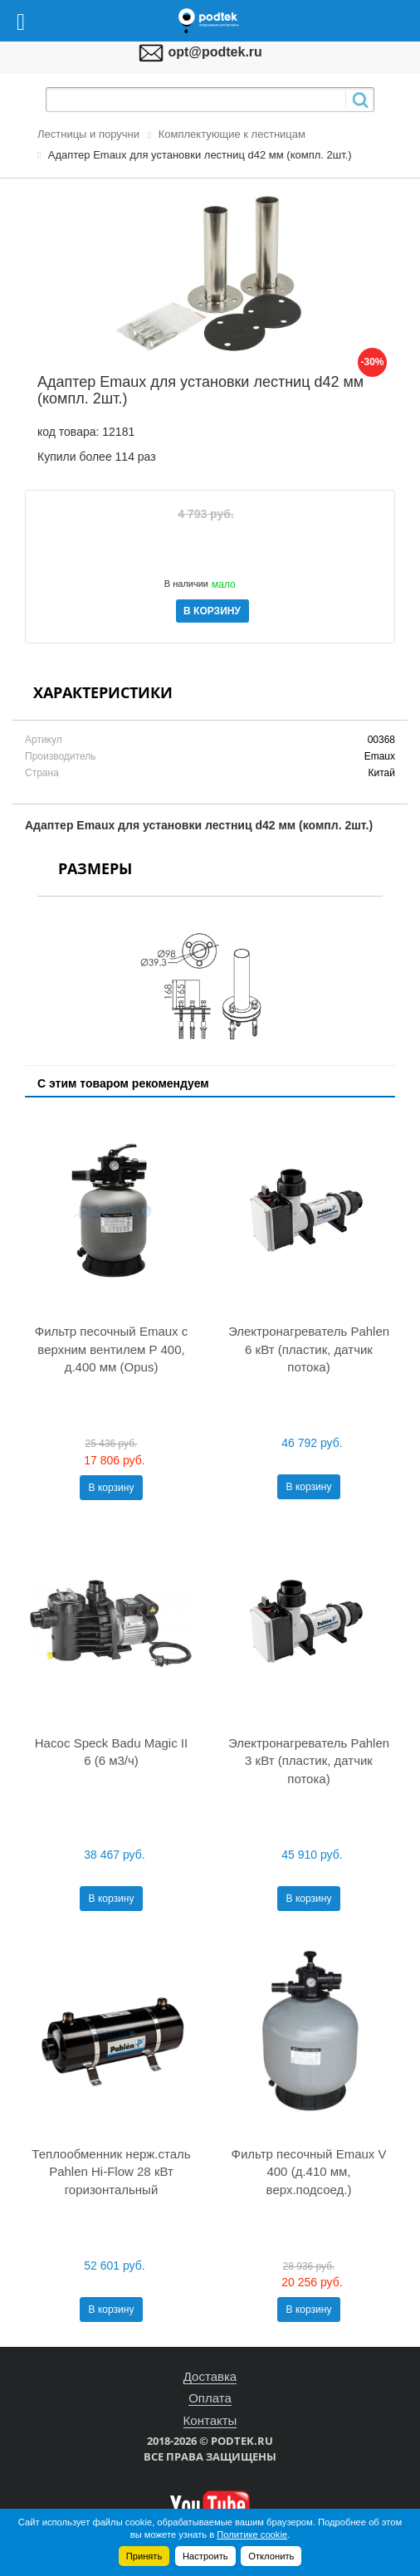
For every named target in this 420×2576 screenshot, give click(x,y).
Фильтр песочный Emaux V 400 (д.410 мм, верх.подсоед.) (309, 2172)
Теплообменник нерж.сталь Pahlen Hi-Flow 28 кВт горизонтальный (111, 2172)
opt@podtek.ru (214, 52)
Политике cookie (252, 2534)
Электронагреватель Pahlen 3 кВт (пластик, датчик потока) (308, 1761)
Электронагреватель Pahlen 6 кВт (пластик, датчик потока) (308, 1349)
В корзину (111, 1487)
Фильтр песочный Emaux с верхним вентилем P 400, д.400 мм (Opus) (111, 1349)
